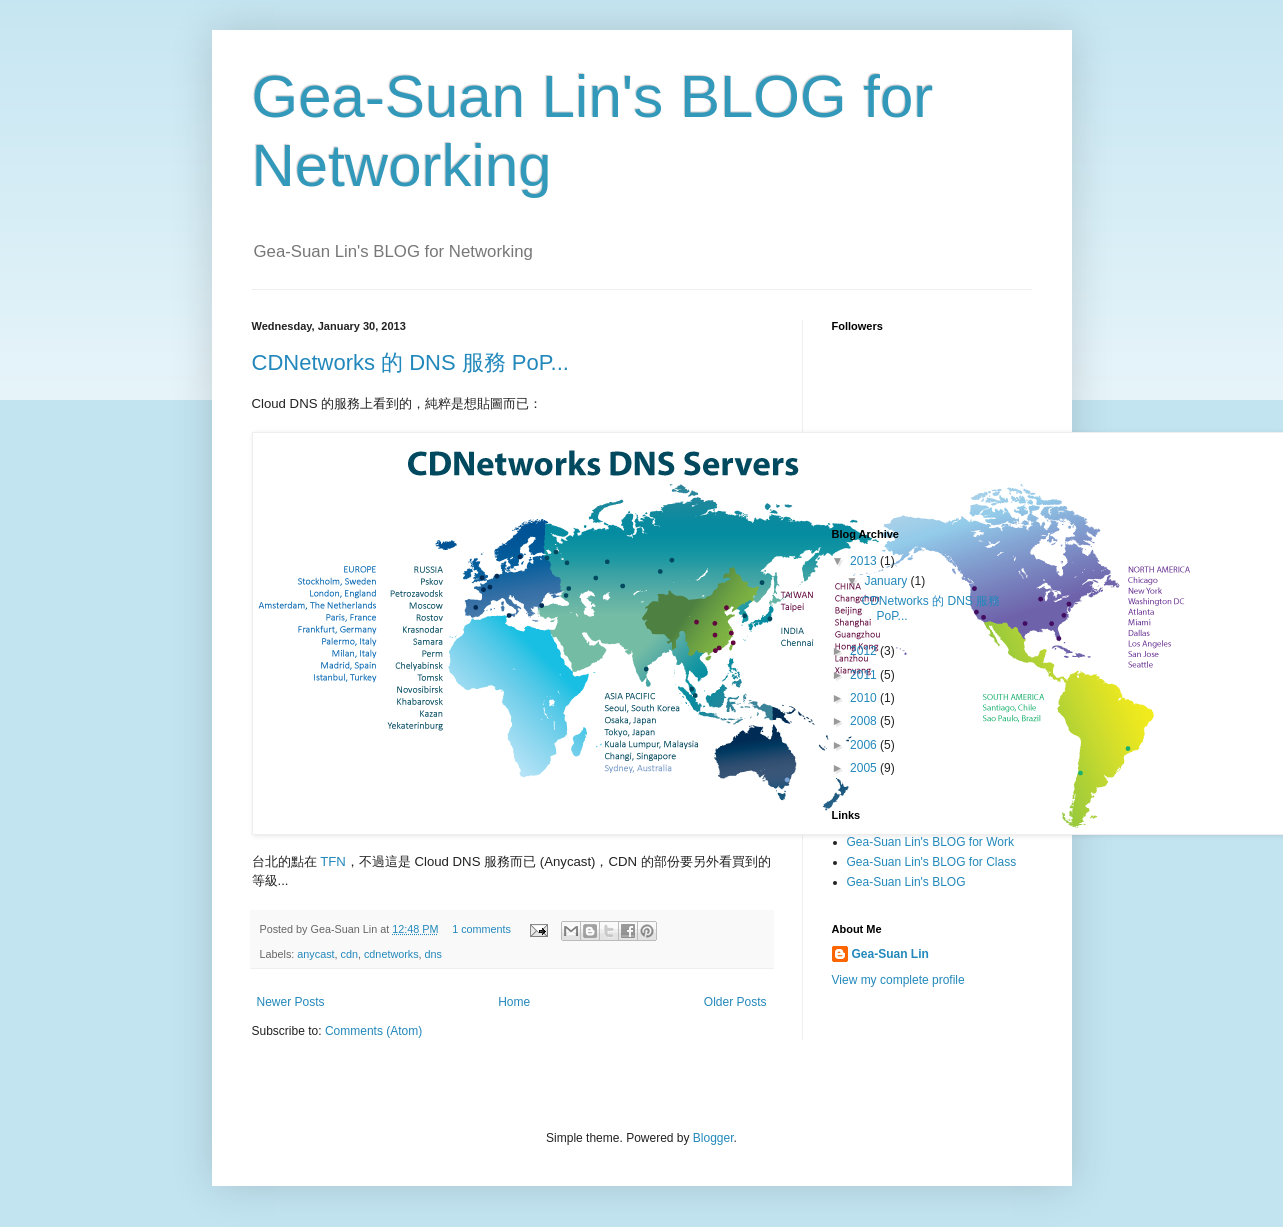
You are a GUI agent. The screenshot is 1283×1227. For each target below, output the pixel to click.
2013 (865, 561)
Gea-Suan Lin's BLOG (906, 882)
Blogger (713, 1138)
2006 (865, 745)
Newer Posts (291, 1002)
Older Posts (735, 1002)
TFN (333, 861)
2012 (865, 651)
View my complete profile (898, 980)
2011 (865, 675)
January (887, 581)
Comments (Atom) (373, 1031)
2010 (865, 698)
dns (433, 954)
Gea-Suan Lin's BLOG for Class (932, 862)
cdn (349, 954)
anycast (315, 954)
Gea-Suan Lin (890, 954)
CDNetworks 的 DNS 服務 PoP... (410, 362)
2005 (865, 768)
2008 (865, 721)
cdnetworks (391, 954)
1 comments (481, 929)
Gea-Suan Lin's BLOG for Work (930, 842)
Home (514, 1002)
